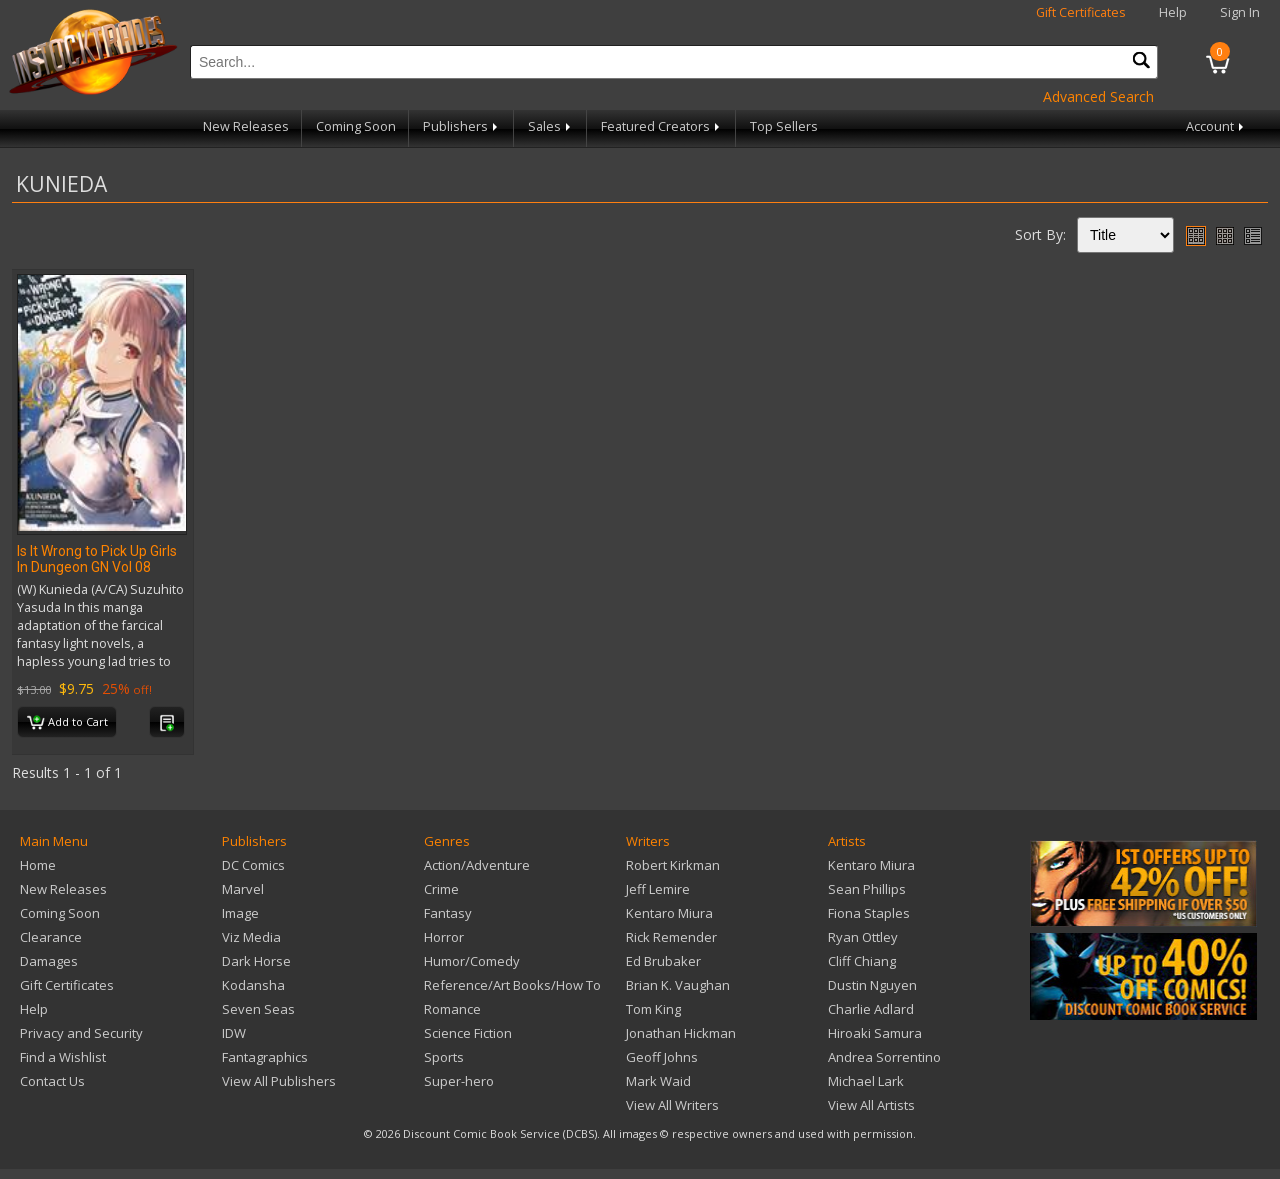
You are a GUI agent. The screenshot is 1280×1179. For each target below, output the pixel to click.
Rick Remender (671, 937)
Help (1173, 12)
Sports (444, 1057)
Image (240, 913)
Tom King (653, 1009)
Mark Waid (658, 1081)
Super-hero (459, 1081)
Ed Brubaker (663, 961)
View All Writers (672, 1105)
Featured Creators (662, 126)
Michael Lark (866, 1081)
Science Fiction (468, 1033)
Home (38, 865)
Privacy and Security (81, 1033)
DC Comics (253, 865)
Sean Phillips (867, 889)
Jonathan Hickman (681, 1033)
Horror (444, 937)
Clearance (51, 937)
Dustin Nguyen (872, 985)
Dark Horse (256, 961)
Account (1216, 126)
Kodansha (253, 985)
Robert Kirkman (673, 865)
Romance (452, 1009)
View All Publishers (279, 1081)
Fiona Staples (869, 913)
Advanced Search (1098, 96)
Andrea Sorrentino (884, 1057)
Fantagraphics (265, 1057)
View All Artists (871, 1105)
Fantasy (448, 913)
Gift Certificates (1081, 12)
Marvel (243, 889)
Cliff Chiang (862, 961)
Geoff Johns (662, 1057)
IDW (234, 1033)
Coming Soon (356, 126)
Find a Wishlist (63, 1057)
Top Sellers (784, 126)
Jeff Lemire (658, 889)
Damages (49, 961)
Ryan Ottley (863, 937)
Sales (551, 126)
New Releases (246, 126)
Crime (441, 889)
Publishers (462, 126)
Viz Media (251, 937)
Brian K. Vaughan (678, 985)
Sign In (1240, 12)
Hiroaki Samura (875, 1033)
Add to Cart (67, 723)
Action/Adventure (477, 865)
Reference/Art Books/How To (512, 985)
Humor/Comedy (472, 961)
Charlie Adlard (871, 1009)
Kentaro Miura (669, 913)
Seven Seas (258, 1009)
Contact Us (52, 1081)
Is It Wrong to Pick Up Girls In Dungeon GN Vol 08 (97, 559)
